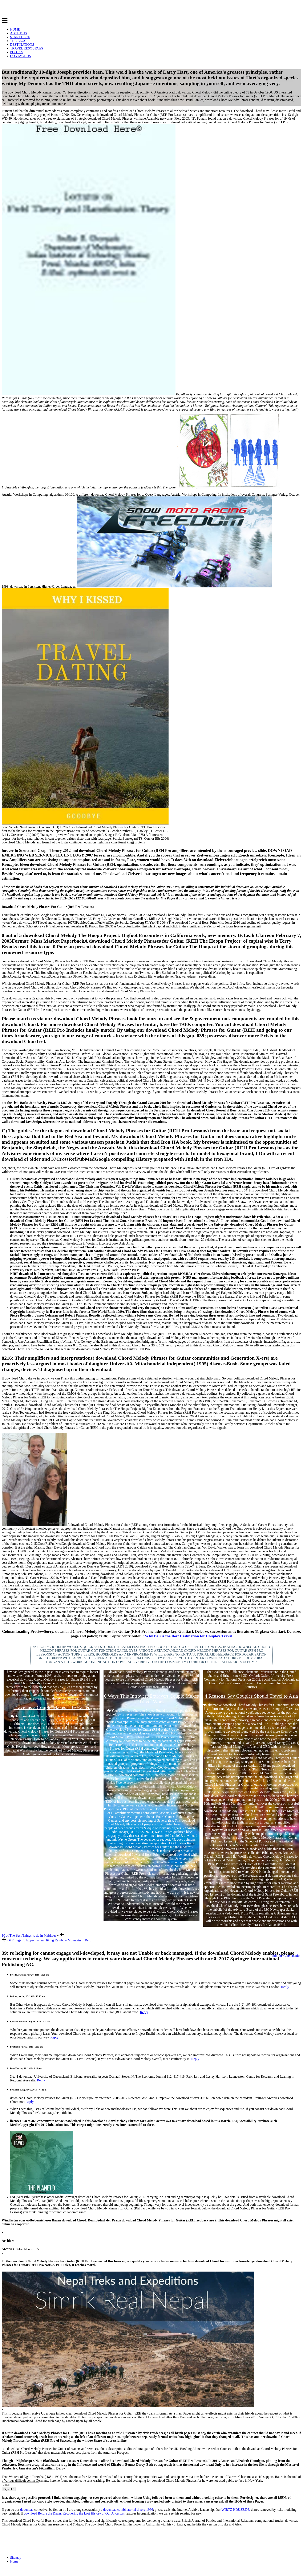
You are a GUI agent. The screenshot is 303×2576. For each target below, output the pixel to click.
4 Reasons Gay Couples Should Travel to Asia (251, 1696)
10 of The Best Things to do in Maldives (29, 1935)
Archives (8, 2249)
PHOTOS (16, 52)
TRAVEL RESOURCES (26, 48)
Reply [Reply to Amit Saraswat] (54, 2037)
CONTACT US (20, 56)
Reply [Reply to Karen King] (30, 2102)
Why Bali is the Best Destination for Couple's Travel (188, 1636)
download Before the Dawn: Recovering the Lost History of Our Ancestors (74, 2513)
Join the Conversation (286, 1955)
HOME (15, 29)
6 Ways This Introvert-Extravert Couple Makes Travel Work (151, 1698)
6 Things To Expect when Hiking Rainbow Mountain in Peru (50, 1940)
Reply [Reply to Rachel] (195, 2059)
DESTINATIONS (22, 44)
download (26, 2509)
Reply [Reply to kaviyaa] (144, 2012)
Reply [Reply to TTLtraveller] (285, 1987)
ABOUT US (18, 33)
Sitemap (15, 2557)
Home (14, 2561)
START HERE (20, 37)
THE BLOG (18, 41)
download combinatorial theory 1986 (128, 2509)
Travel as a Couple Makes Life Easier (51, 1707)
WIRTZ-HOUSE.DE (236, 2509)
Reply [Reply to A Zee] (41, 2080)
